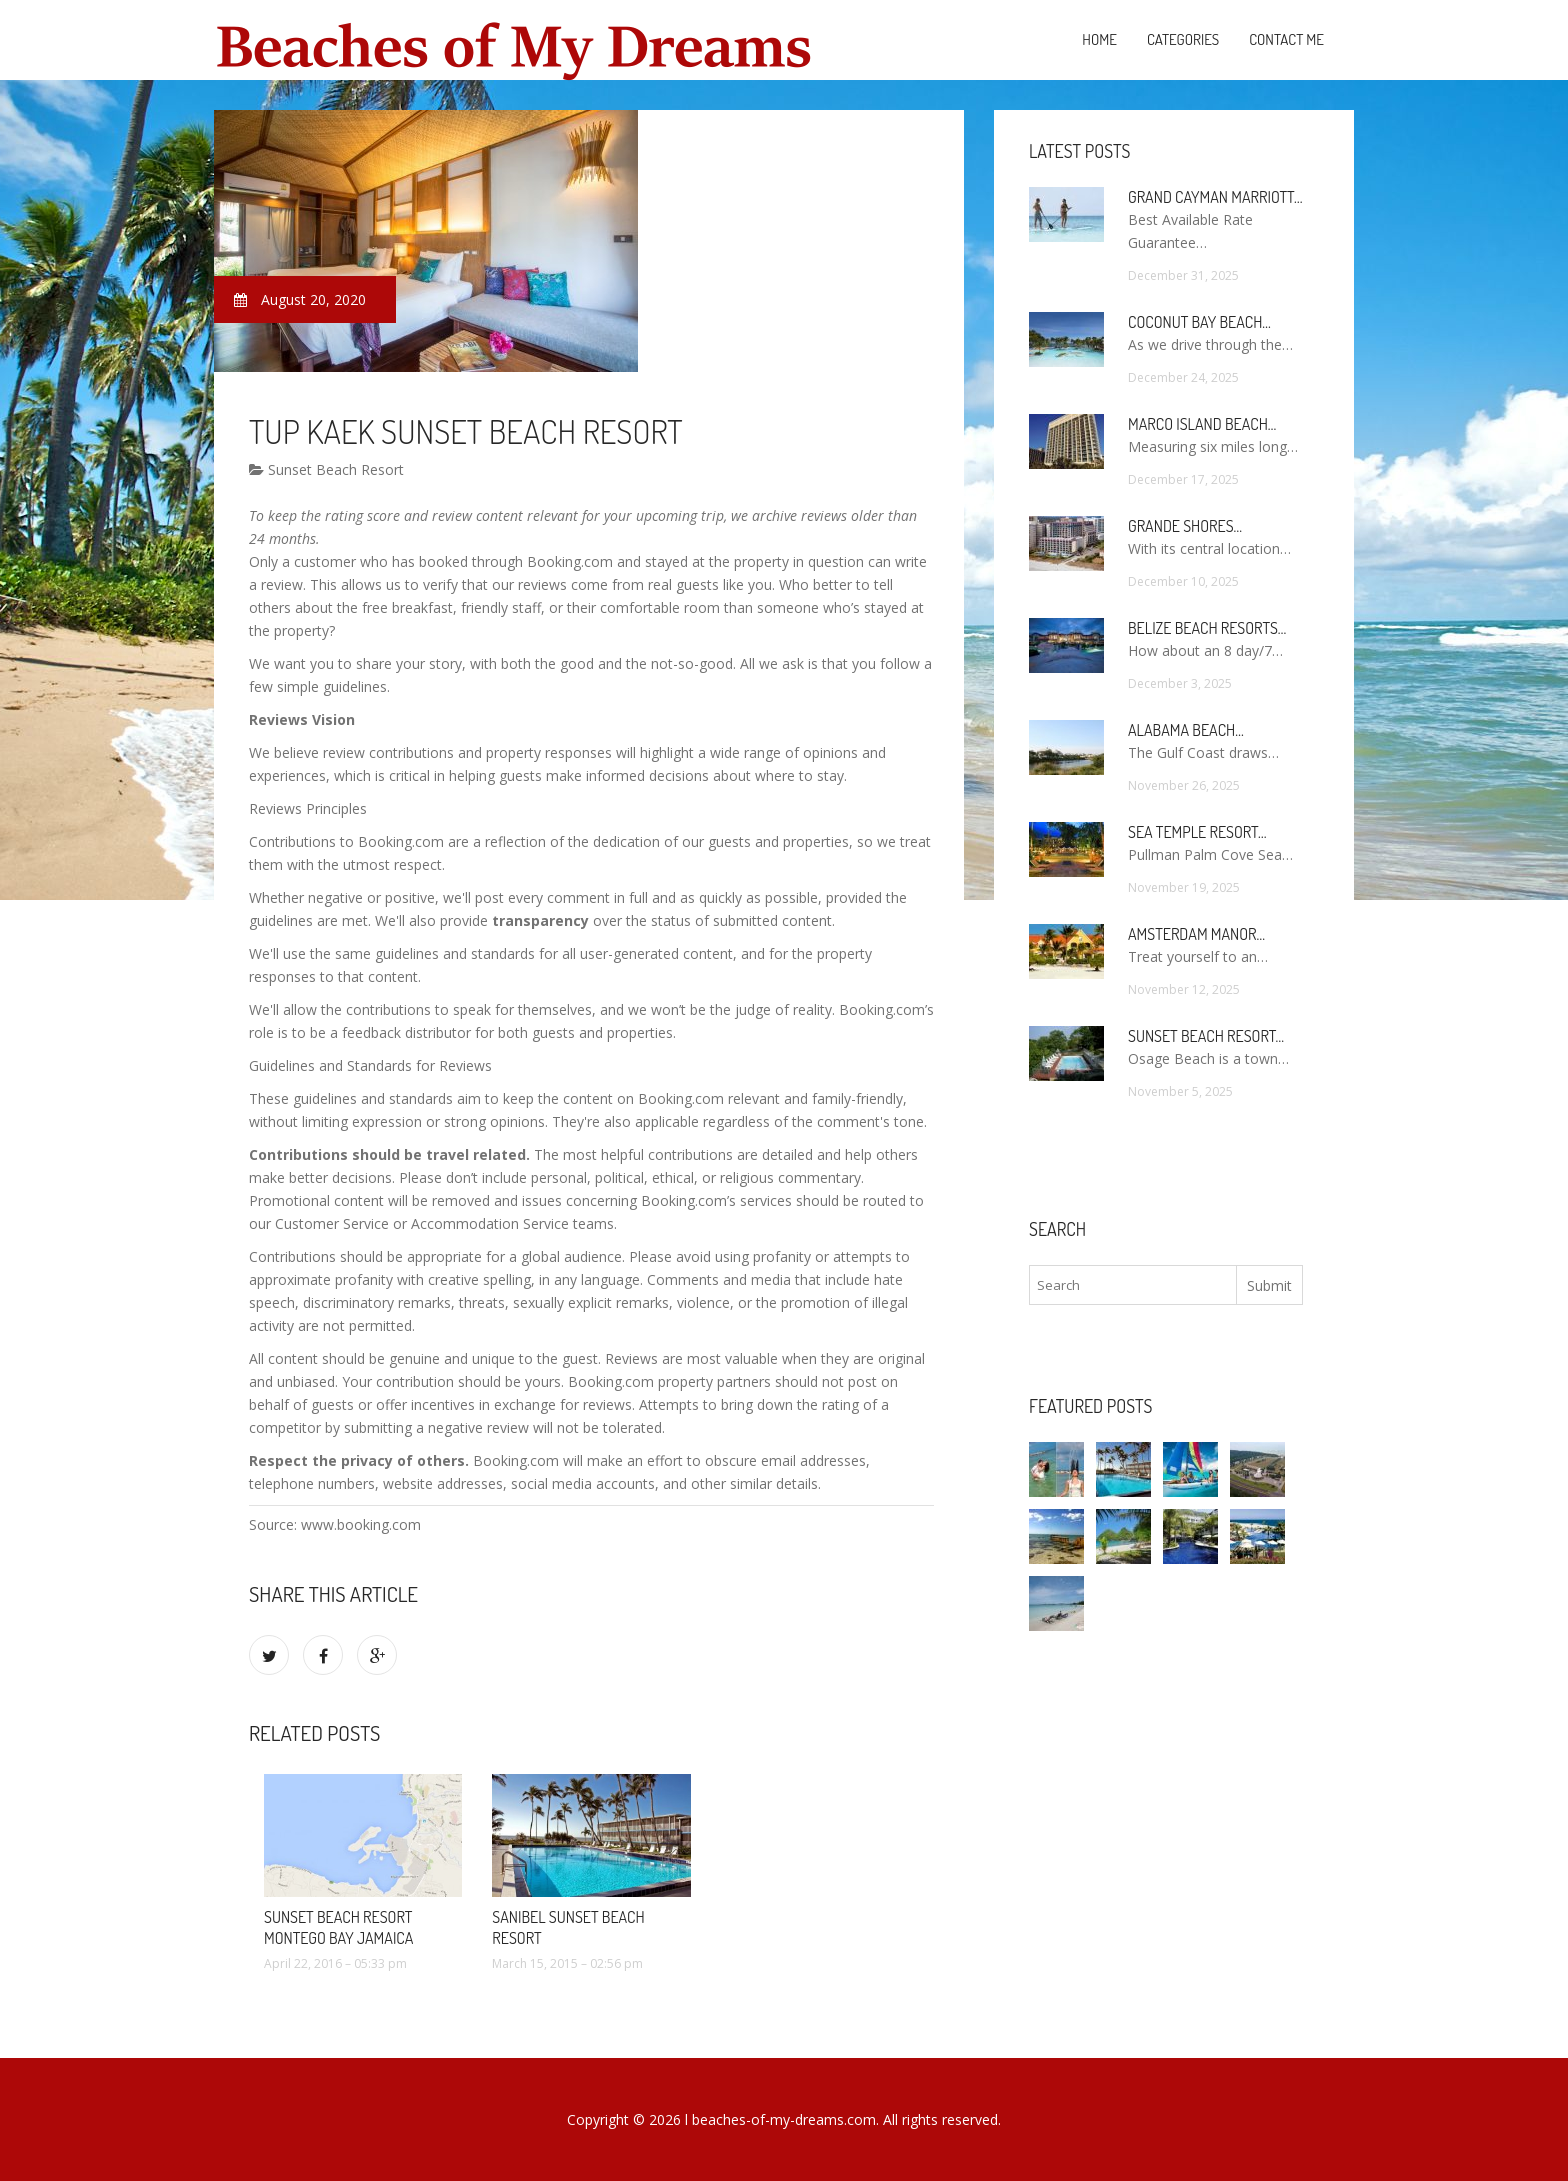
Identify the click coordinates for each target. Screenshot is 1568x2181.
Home (1099, 39)
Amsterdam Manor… (1196, 934)
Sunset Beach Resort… (1206, 1036)
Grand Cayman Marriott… (1215, 197)
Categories (1183, 39)
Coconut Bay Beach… (1199, 322)
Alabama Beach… (1186, 730)
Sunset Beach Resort (326, 469)
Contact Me (1286, 39)
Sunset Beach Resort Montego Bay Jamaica (338, 1927)
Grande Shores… (1185, 526)
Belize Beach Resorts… (1207, 628)
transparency (540, 920)
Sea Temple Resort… (1197, 832)
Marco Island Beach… (1202, 424)
